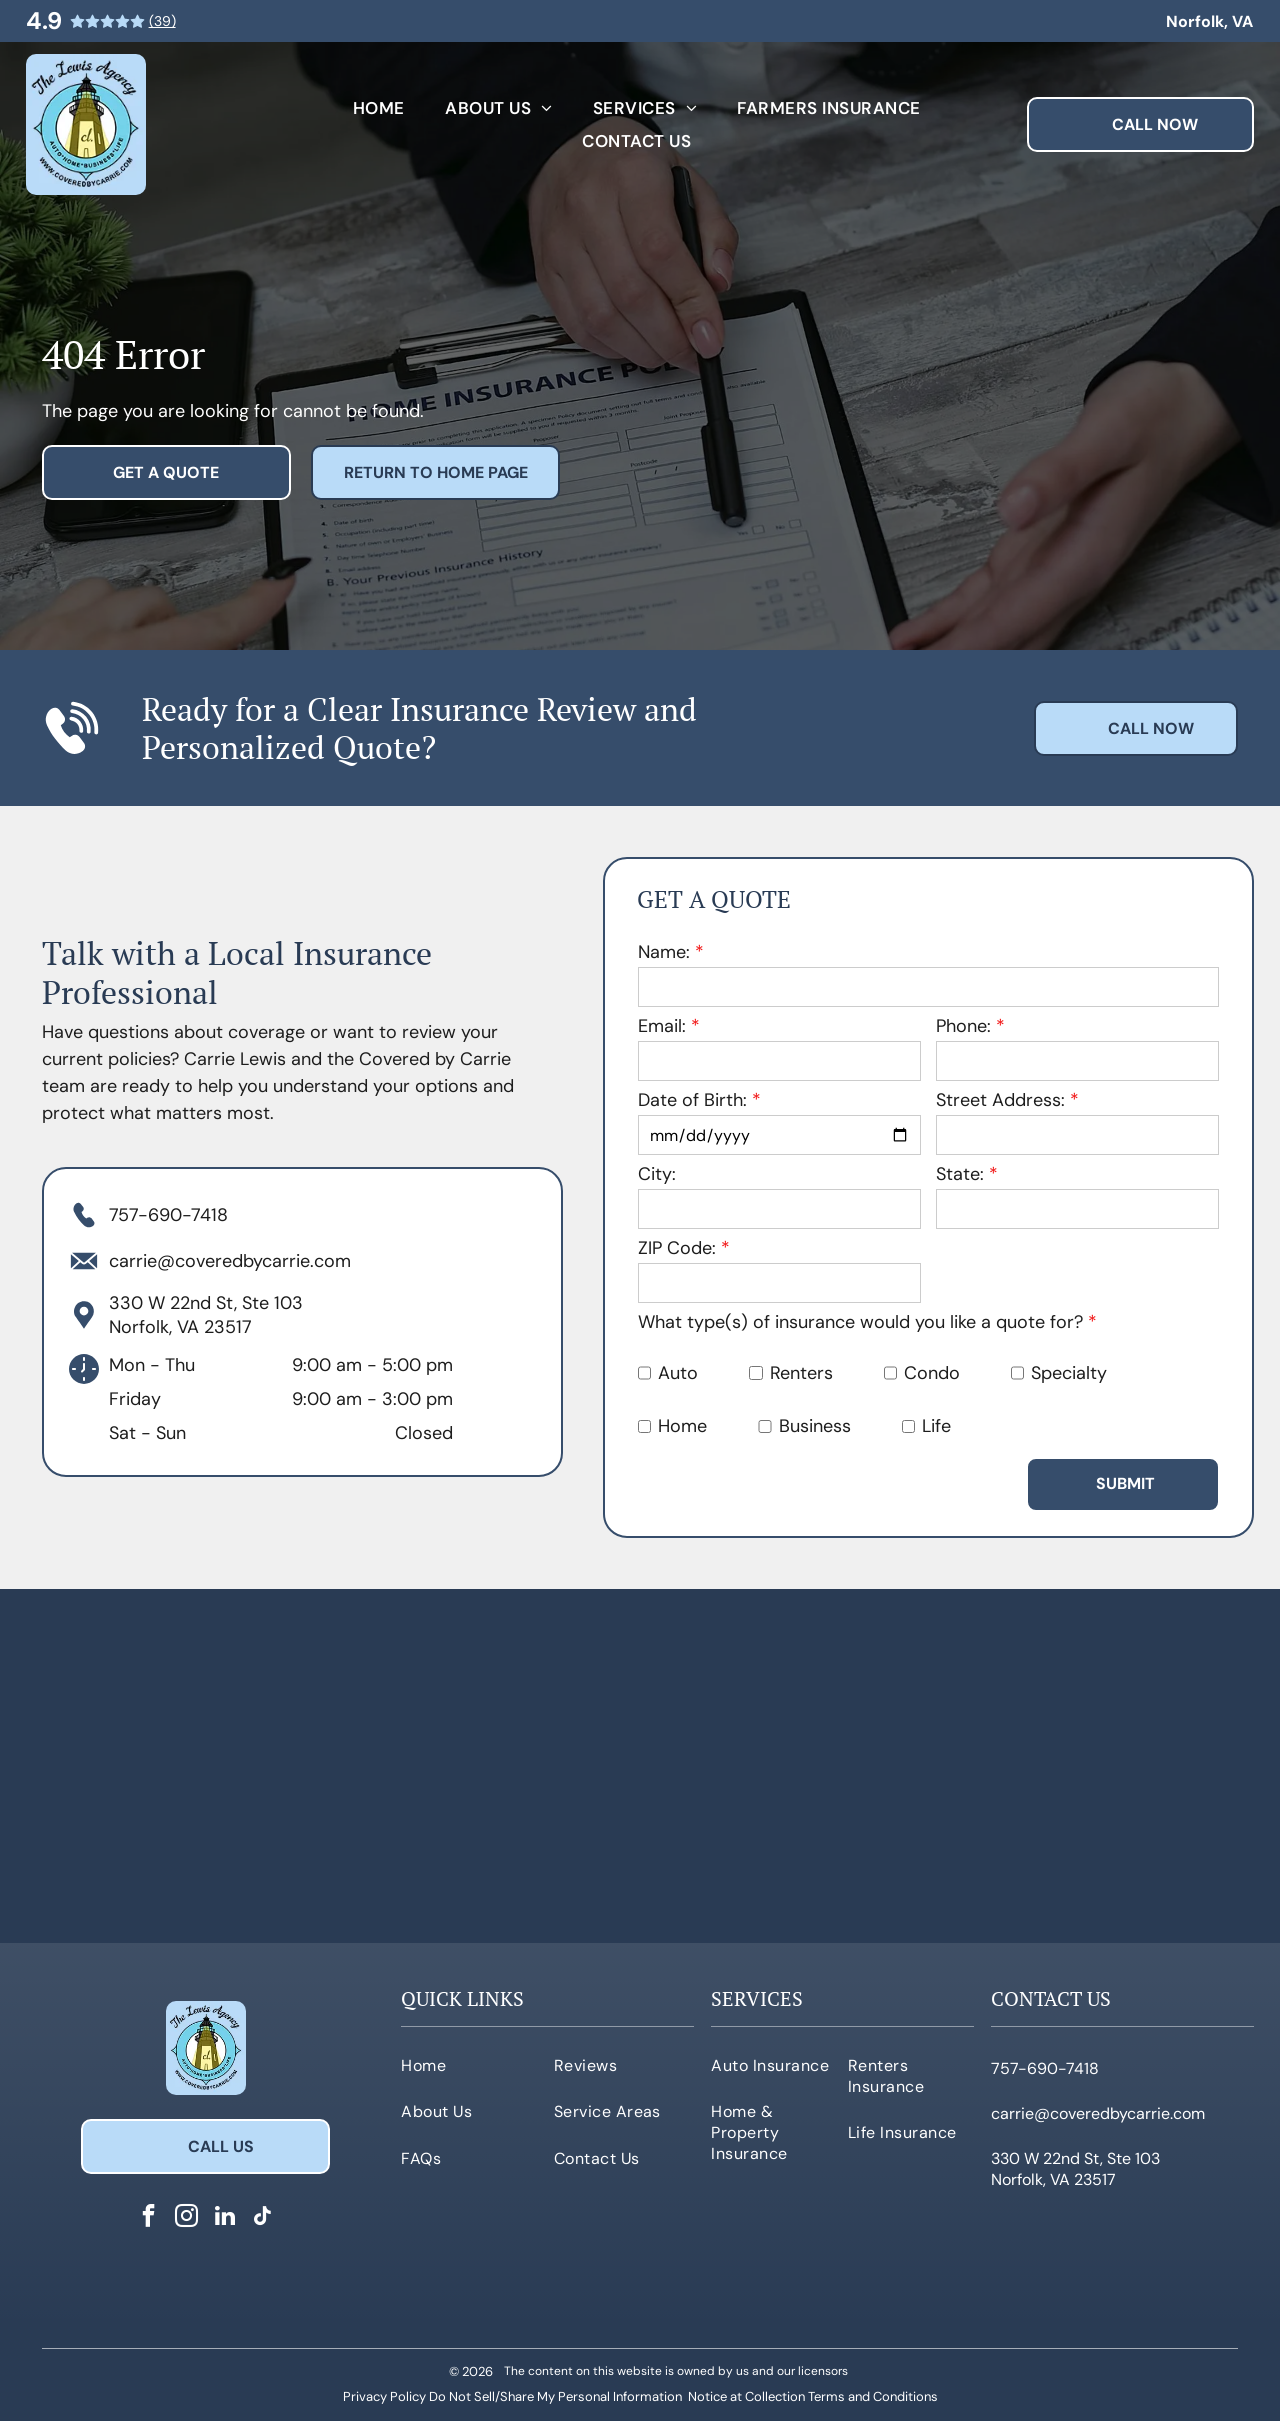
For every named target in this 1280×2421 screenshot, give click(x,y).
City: (657, 1174)
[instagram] (186, 2218)
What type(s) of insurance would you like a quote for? (860, 1322)
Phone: (963, 1026)
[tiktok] (262, 2218)
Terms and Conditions (873, 2396)
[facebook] (148, 2218)
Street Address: (1000, 1100)
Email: (662, 1026)
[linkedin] (224, 2218)
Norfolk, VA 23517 (180, 1327)
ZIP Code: (677, 1248)
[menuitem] (379, 108)
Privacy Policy (384, 2396)
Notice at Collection (746, 2396)
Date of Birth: (692, 1100)
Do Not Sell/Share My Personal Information (555, 2396)
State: (960, 1174)
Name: (664, 952)
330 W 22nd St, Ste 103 (206, 1303)
